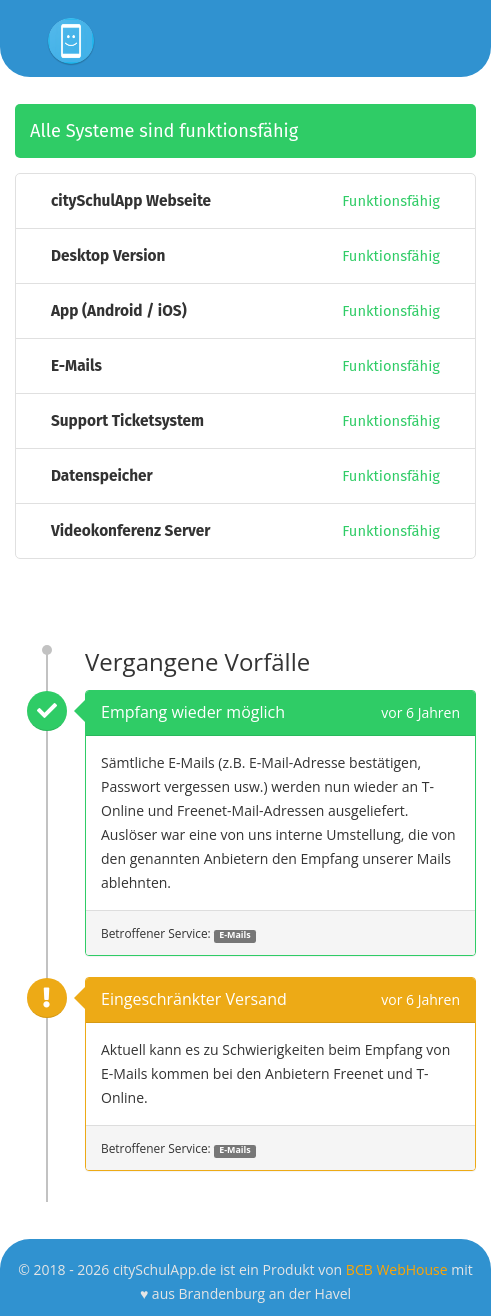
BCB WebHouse (397, 1269)
